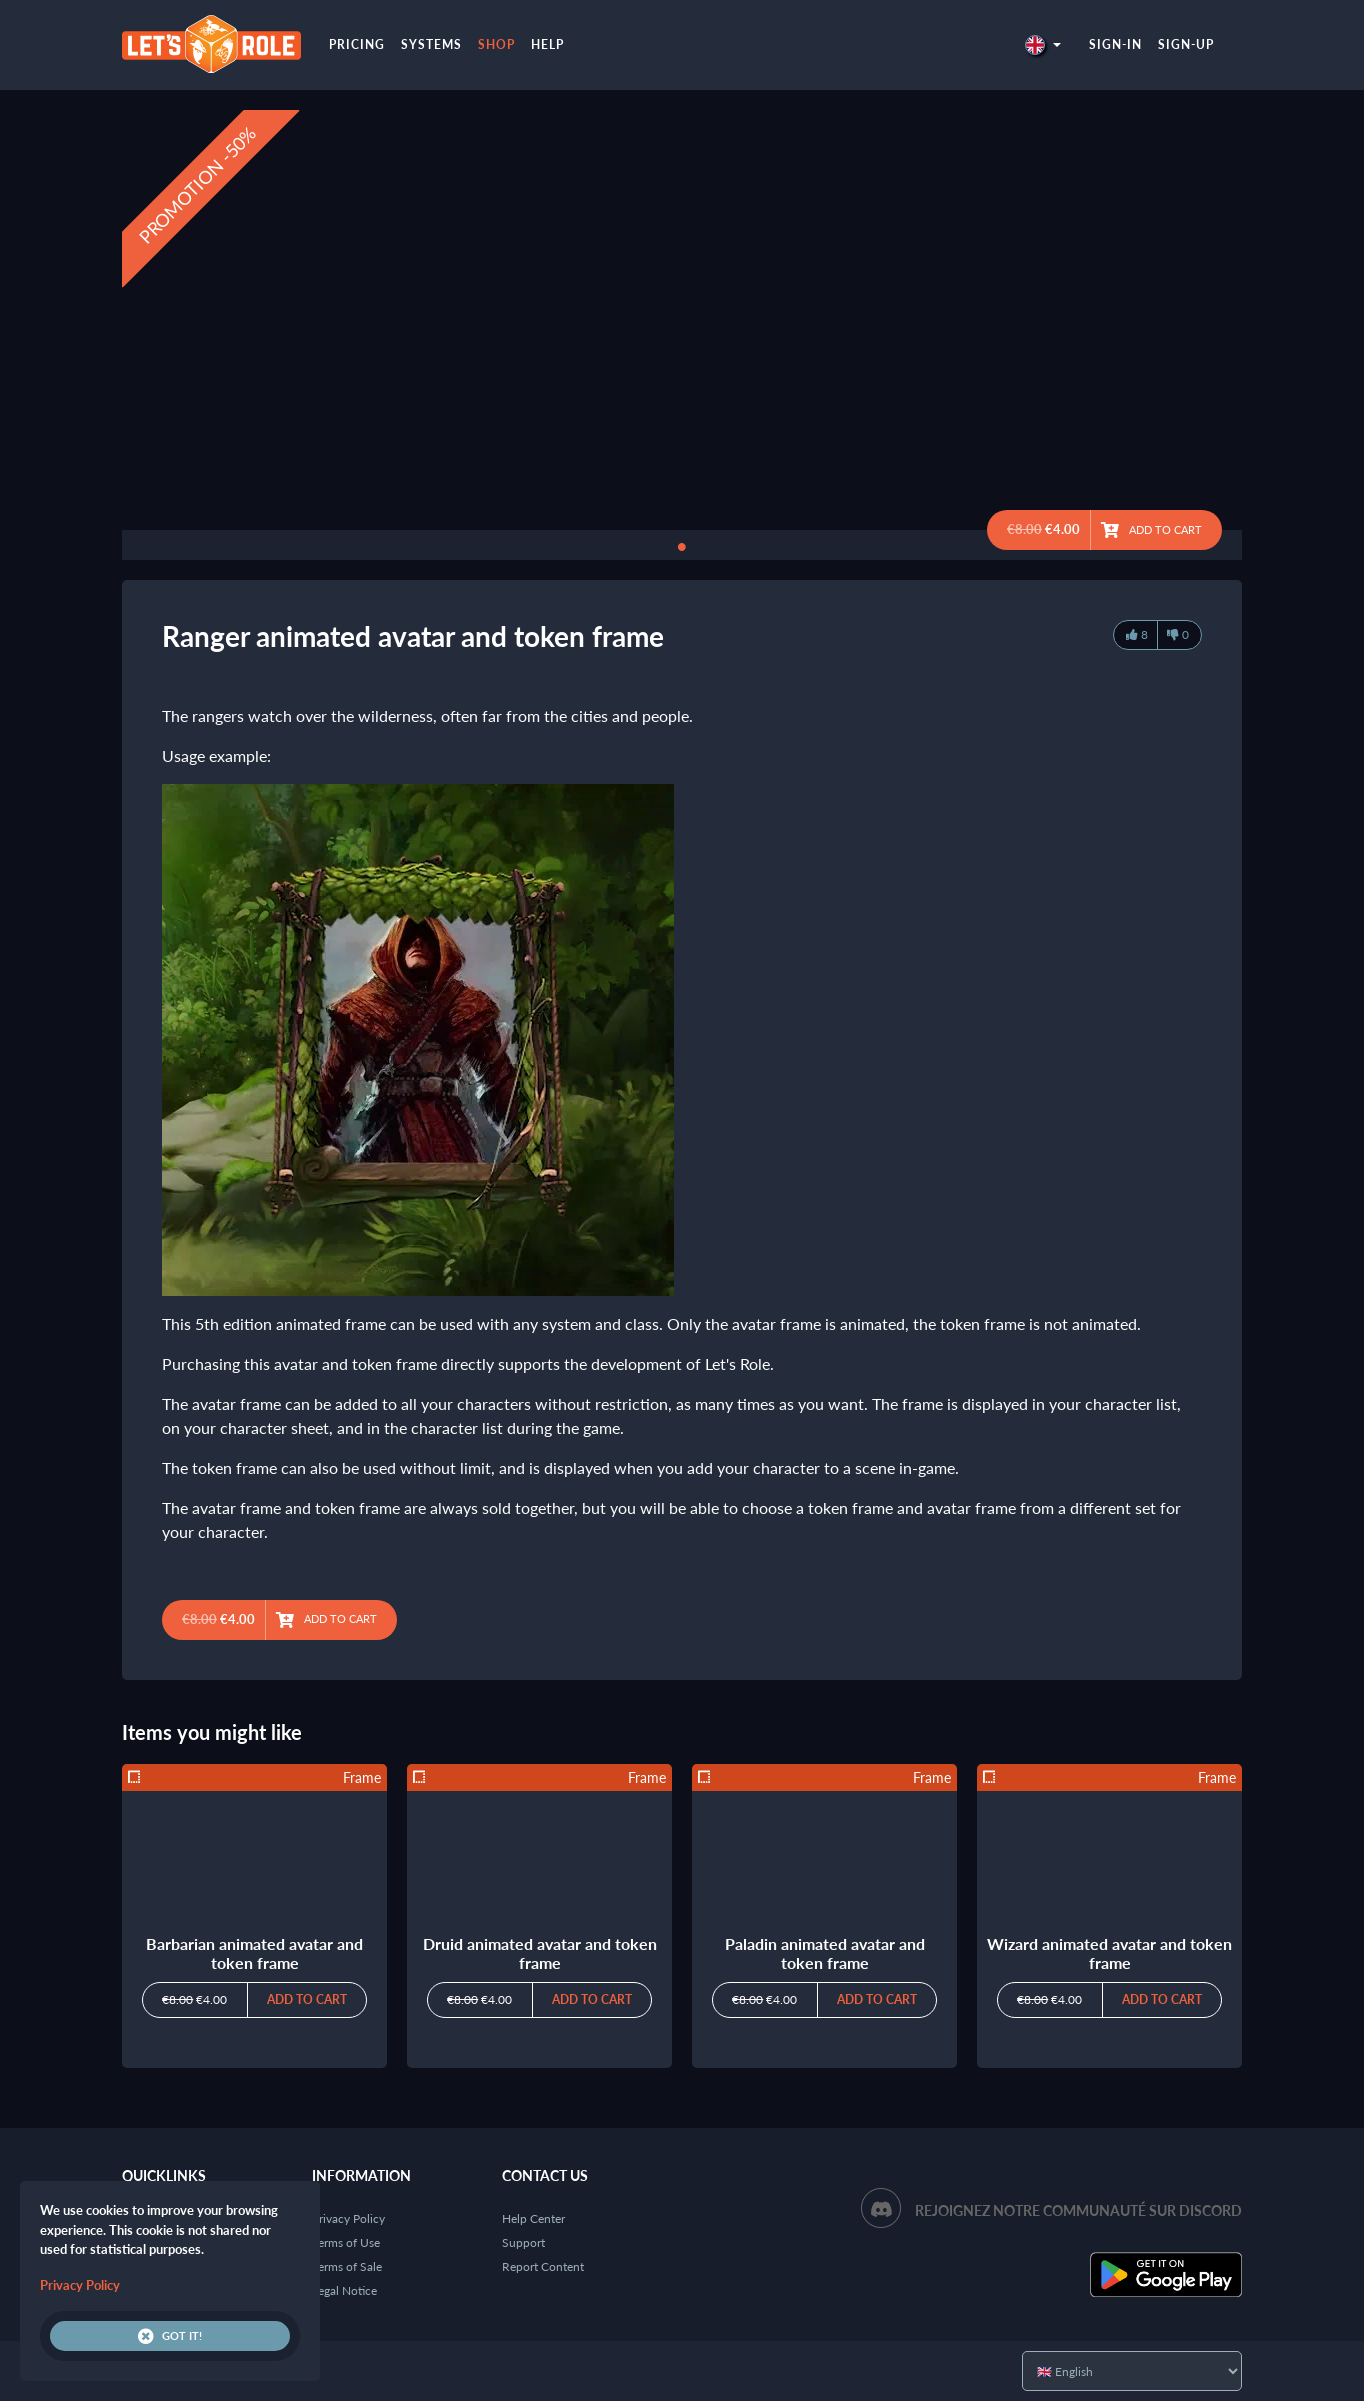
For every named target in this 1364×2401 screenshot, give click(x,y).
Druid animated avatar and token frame (540, 1953)
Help (547, 44)
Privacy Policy (348, 2218)
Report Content (543, 2266)
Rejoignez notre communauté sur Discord (1078, 2210)
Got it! (170, 2336)
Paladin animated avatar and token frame (825, 1953)
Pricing (357, 44)
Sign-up (1186, 44)
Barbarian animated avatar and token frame (254, 1953)
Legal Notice (344, 2290)
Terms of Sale (347, 2266)
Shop (496, 44)
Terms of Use (346, 2242)
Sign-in (1115, 44)
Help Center (533, 2218)
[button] (1043, 44)
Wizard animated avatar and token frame (1109, 1953)
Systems (431, 44)
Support (523, 2242)
